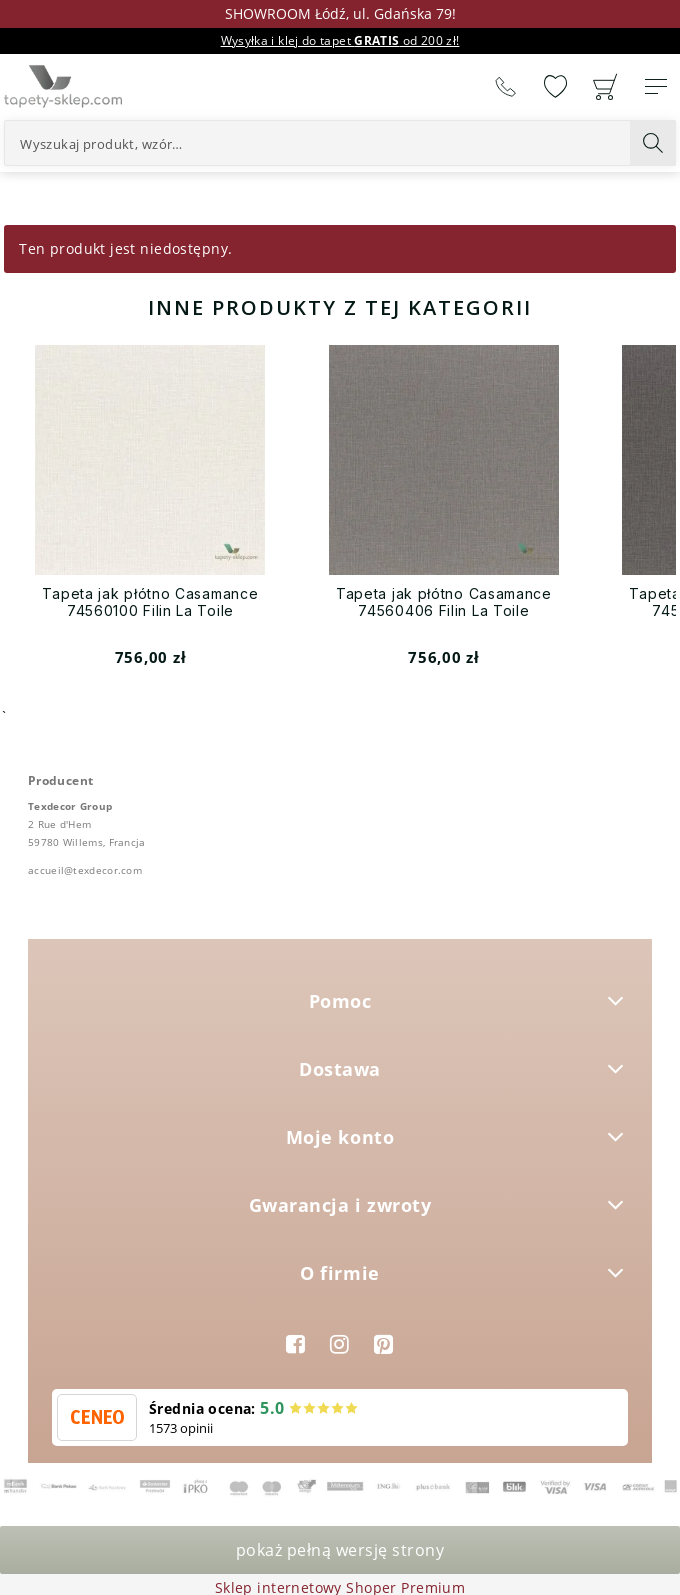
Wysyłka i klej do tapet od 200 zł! (340, 40)
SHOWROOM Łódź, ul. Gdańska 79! (340, 13)
